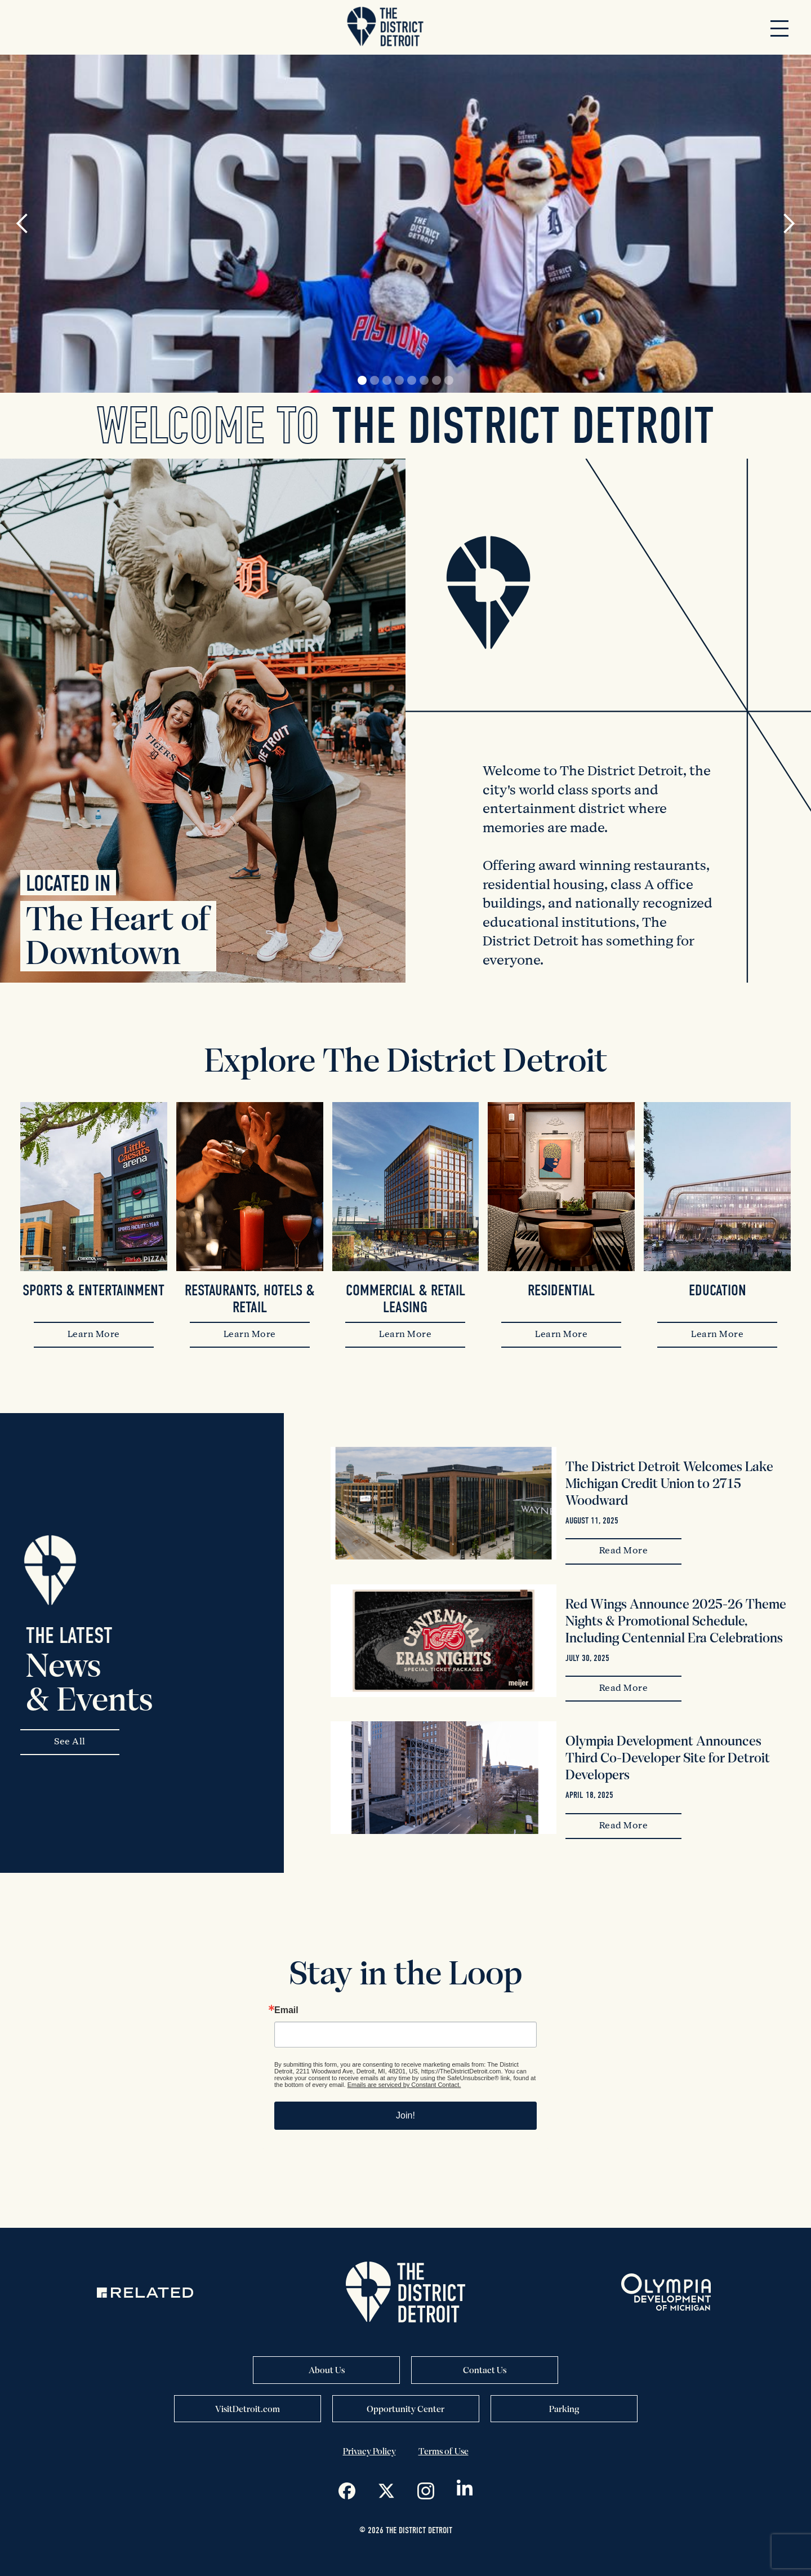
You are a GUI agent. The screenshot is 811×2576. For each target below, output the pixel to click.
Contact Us (484, 2369)
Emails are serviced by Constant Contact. (404, 2084)
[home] (385, 27)
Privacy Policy (369, 2451)
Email (286, 2010)
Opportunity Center (405, 2408)
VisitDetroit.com (247, 2408)
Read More (623, 1551)
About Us (327, 2369)
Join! (405, 2115)
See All (70, 1742)
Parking (564, 2408)
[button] (779, 27)
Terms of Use (443, 2451)
